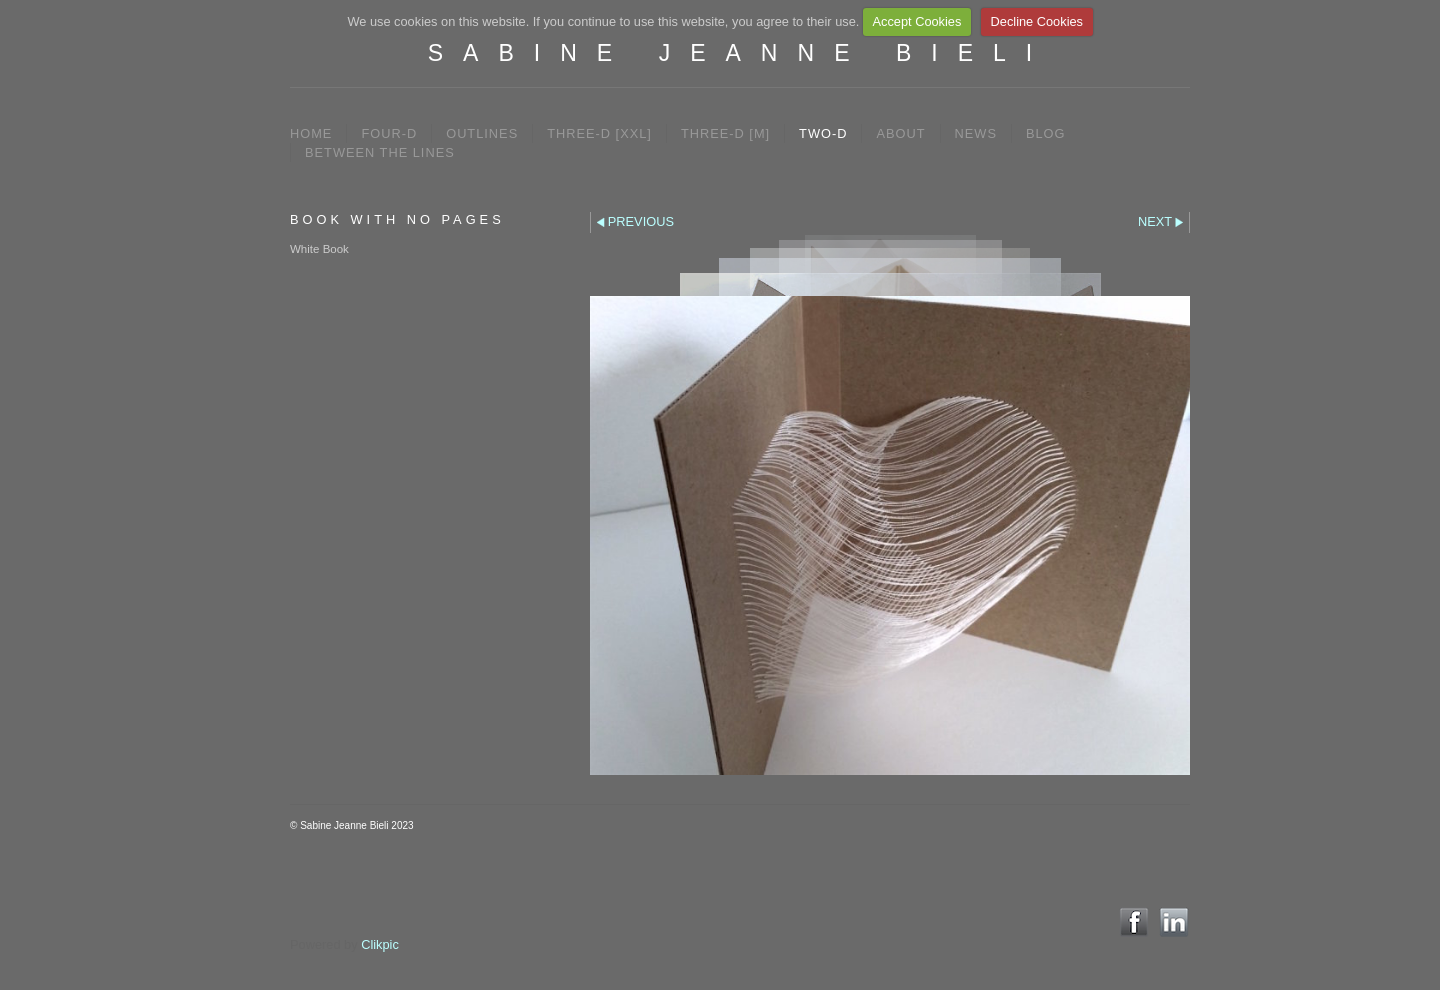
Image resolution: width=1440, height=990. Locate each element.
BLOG (1046, 133)
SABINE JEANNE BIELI (740, 53)
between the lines (380, 152)
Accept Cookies (916, 21)
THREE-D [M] (725, 133)
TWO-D (823, 133)
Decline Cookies (1037, 21)
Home (311, 133)
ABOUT (900, 133)
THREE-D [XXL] (599, 133)
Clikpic (380, 944)
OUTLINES (482, 133)
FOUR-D (389, 133)
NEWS (976, 133)
